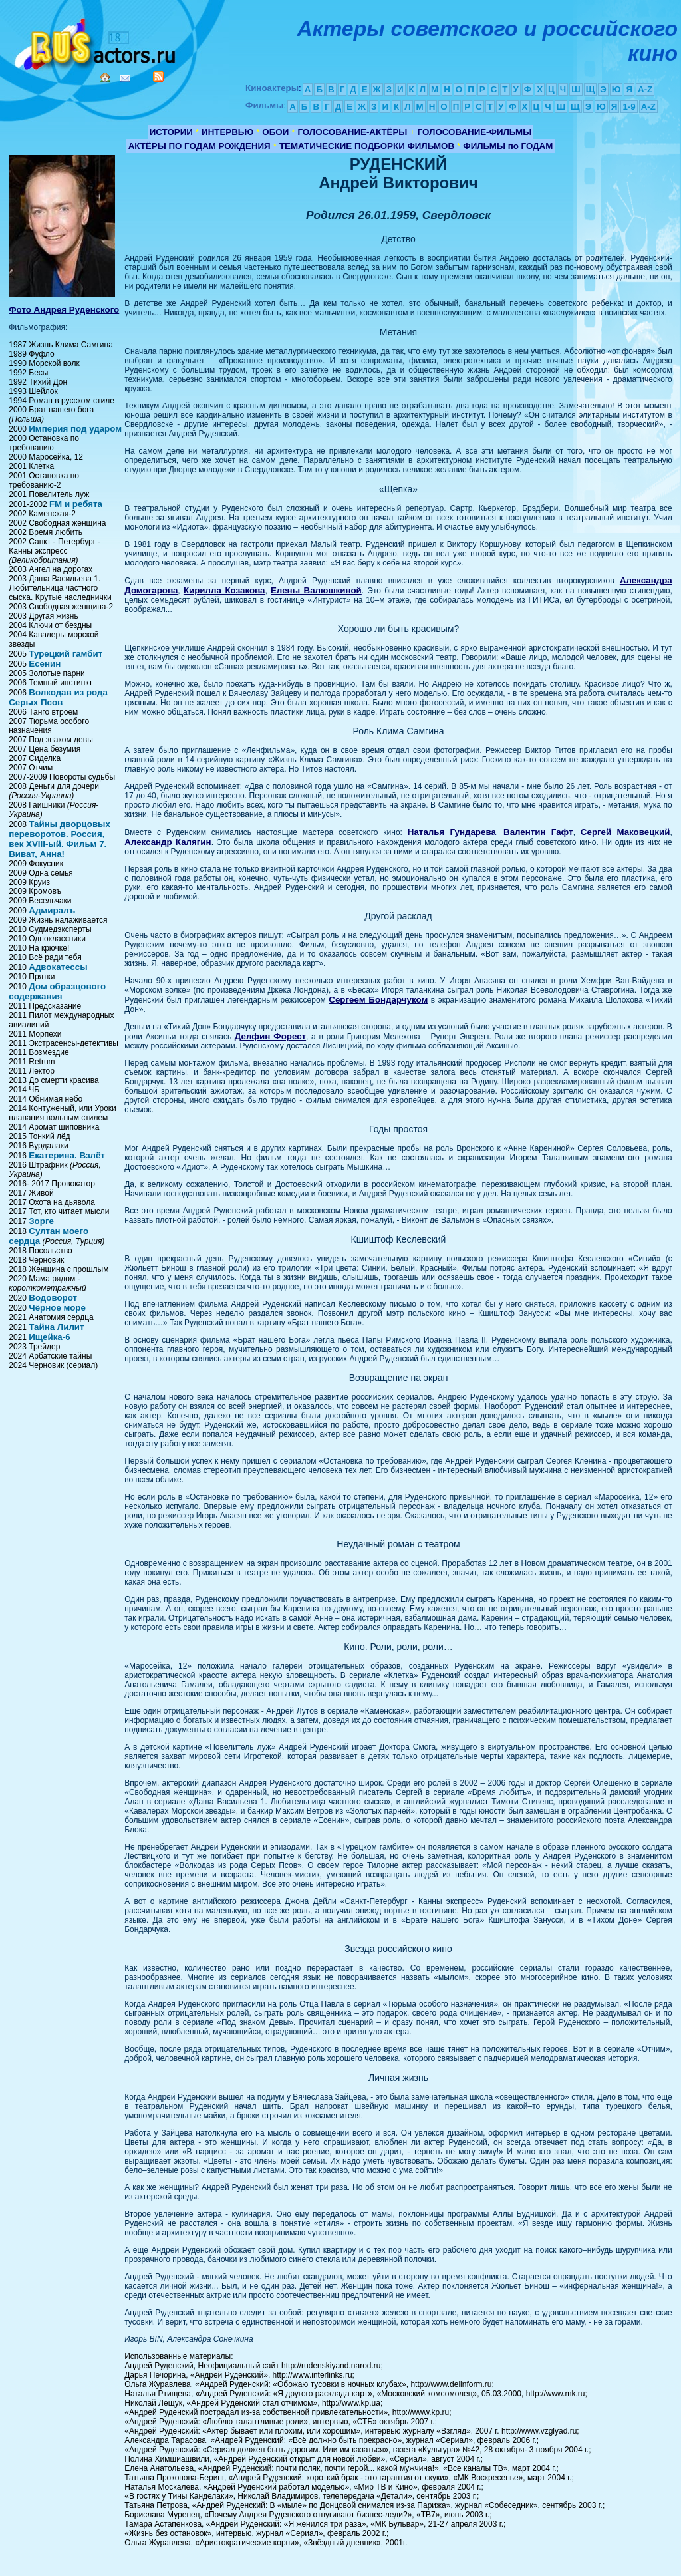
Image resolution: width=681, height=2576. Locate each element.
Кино (96, 41)
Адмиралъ (52, 910)
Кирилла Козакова (224, 590)
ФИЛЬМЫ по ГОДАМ (508, 146)
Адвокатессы (58, 967)
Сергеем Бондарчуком (378, 1000)
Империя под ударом (75, 429)
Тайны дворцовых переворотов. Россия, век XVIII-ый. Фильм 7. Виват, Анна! (59, 839)
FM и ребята (75, 504)
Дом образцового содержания (57, 991)
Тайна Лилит (56, 1327)
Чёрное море (57, 1308)
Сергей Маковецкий (625, 832)
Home (105, 77)
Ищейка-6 (49, 1337)
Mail (125, 78)
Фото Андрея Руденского (64, 310)
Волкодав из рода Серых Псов (58, 697)
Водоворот (53, 1298)
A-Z (645, 89)
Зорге (41, 1221)
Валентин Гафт (538, 832)
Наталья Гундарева (452, 832)
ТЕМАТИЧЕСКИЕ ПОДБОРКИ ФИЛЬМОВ (366, 146)
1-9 (628, 107)
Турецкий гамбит (65, 654)
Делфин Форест (270, 1036)
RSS (158, 76)
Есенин (45, 664)
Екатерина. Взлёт (67, 1155)
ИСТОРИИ (171, 132)
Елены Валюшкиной (316, 590)
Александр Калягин (167, 842)
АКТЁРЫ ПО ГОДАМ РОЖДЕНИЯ (199, 146)
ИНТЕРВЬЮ (227, 132)
